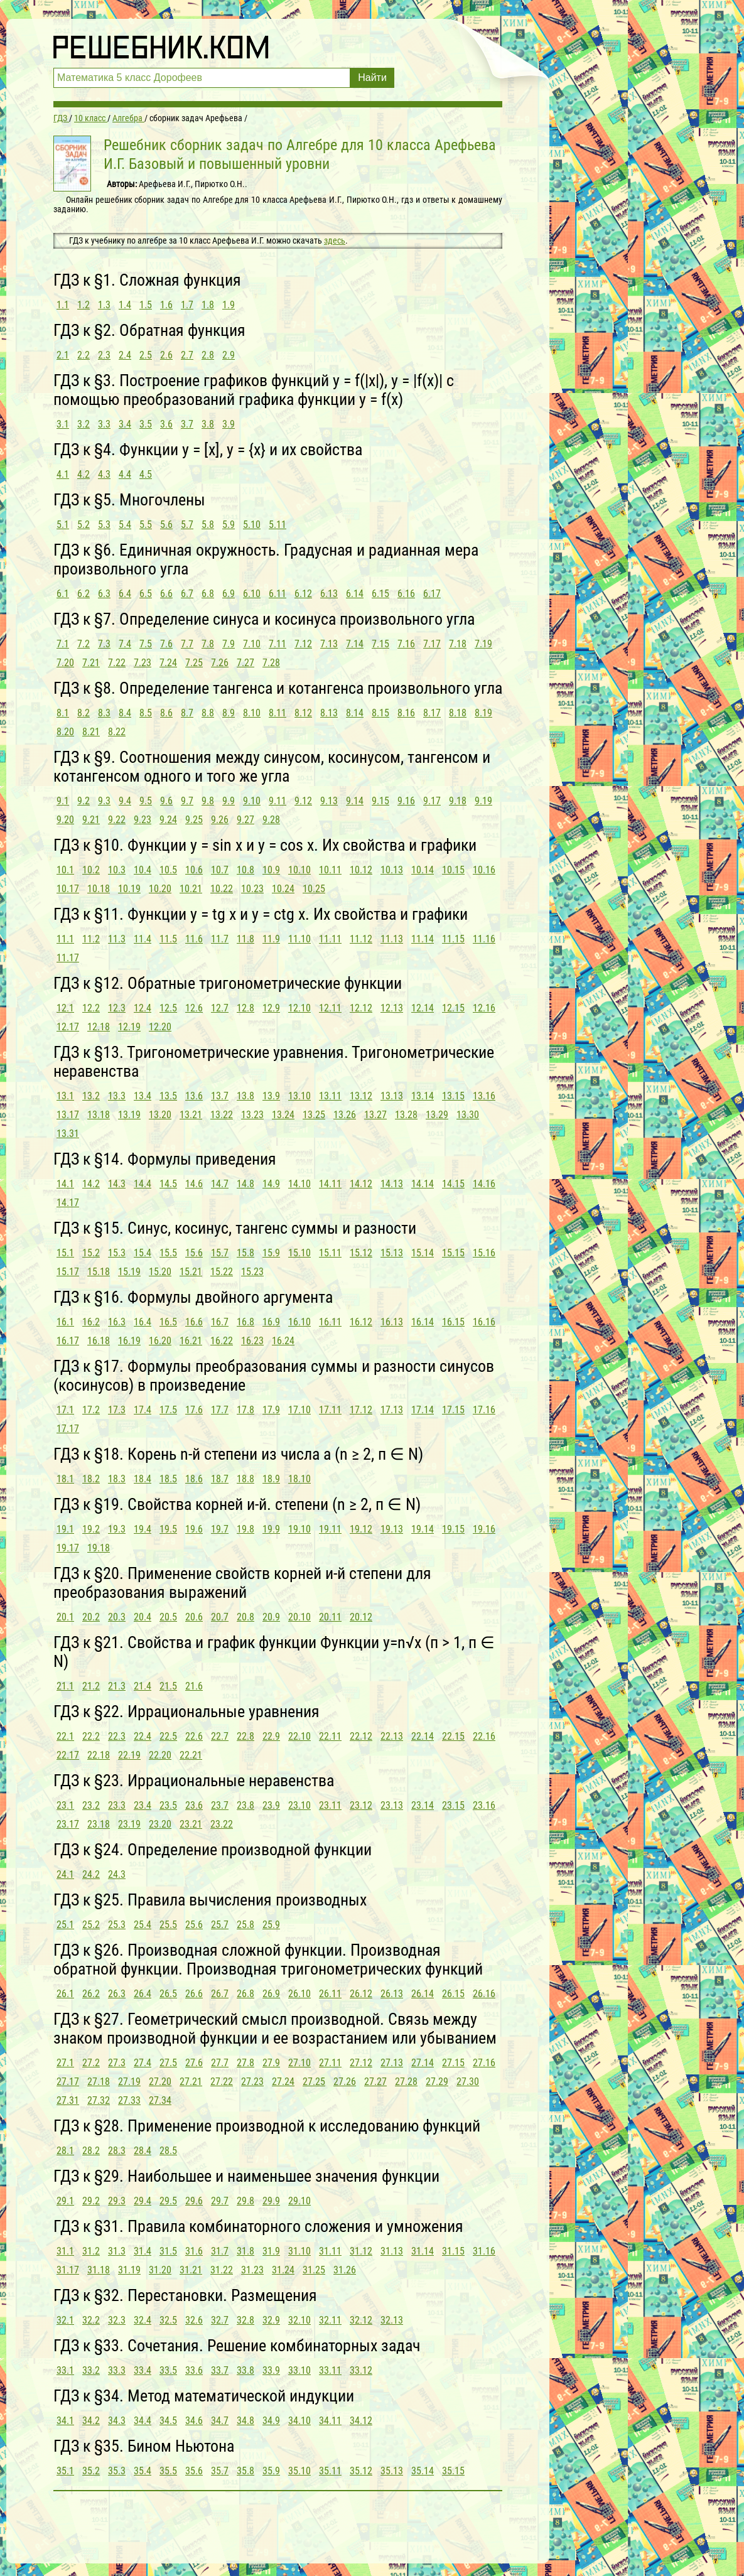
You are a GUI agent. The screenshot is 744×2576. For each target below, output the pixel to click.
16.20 (160, 1341)
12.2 (91, 1008)
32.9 (271, 2320)
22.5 (168, 1736)
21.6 (194, 1686)
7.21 (91, 663)
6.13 (329, 594)
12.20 (160, 1027)
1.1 (63, 305)
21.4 (142, 1686)
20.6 (194, 1617)
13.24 (283, 1115)
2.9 (228, 355)
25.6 (194, 1925)
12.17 (68, 1027)
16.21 (191, 1341)
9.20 (65, 820)
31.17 (68, 2270)
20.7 (220, 1617)
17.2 (91, 1410)
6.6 (166, 594)
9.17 (432, 801)
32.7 (220, 2320)
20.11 (330, 1617)
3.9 (228, 424)
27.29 (437, 2082)
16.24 (283, 1341)
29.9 (271, 2201)
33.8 (245, 2370)
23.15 (453, 1805)
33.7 (220, 2370)
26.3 (117, 1994)
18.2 (91, 1479)
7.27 (245, 663)
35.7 (220, 2471)
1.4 (125, 305)
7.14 (355, 644)
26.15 (453, 1994)
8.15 (380, 713)
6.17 (432, 594)
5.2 (83, 525)
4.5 (145, 474)
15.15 (453, 1253)
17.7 (220, 1410)
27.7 (220, 2063)
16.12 (361, 1322)
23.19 (129, 1824)
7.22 (117, 663)
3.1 (63, 424)
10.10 (299, 870)
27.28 (406, 2082)
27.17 (68, 2082)
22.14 (422, 1736)
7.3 (104, 644)
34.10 (299, 2421)
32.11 (330, 2320)
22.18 (98, 1755)
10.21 (191, 889)
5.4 (125, 525)
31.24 (283, 2270)
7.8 (208, 644)
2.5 (145, 355)
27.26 (344, 2082)
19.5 (168, 1529)
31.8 (245, 2251)
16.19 (129, 1341)
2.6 (166, 355)
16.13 (391, 1322)
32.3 (117, 2320)
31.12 (361, 2251)
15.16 (484, 1253)
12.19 (129, 1027)
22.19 (129, 1755)
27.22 (221, 2082)
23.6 (194, 1805)
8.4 (125, 713)
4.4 (125, 474)
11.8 (245, 939)
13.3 (117, 1096)
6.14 (355, 594)
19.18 (98, 1548)
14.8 (245, 1184)
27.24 (283, 2082)
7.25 (194, 663)
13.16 (484, 1096)
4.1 (63, 474)
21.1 (65, 1686)
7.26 (220, 663)
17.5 (168, 1410)
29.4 (142, 2201)
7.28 (271, 663)
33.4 (142, 2370)
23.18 (98, 1824)
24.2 (91, 1874)
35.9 (271, 2471)
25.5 (168, 1925)
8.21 (91, 732)
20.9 (271, 1617)
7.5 (145, 644)
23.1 (65, 1805)
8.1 (63, 713)
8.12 (303, 713)
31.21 (191, 2270)
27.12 (361, 2063)
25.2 (91, 1925)
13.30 (467, 1115)
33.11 (330, 2370)
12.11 (330, 1008)
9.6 (166, 801)
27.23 (252, 2082)
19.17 (68, 1548)
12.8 (245, 1008)
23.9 (271, 1805)
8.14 (355, 713)
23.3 (117, 1805)
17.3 (117, 1410)
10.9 (271, 870)
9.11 (277, 801)
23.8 (245, 1805)
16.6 (194, 1322)
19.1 (65, 1529)
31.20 (160, 2270)
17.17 (68, 1429)
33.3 (117, 2370)
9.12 (303, 801)
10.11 (330, 870)
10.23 (252, 889)
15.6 (194, 1253)
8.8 (208, 713)
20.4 (142, 1617)
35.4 (142, 2471)
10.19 (129, 889)
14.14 (422, 1184)
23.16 (484, 1805)
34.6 (194, 2421)
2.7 (187, 355)
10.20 (160, 889)
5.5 (145, 525)
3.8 (208, 424)
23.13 (391, 1805)
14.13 (391, 1184)
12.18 (98, 1027)
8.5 (145, 713)
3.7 (187, 424)
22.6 (194, 1736)
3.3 (104, 424)
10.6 (194, 870)
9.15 (380, 801)
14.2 (91, 1184)
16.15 (453, 1322)
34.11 (330, 2421)
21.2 (91, 1686)
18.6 (194, 1479)
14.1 (65, 1184)
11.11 (330, 939)
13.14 (422, 1096)
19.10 (299, 1529)
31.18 (98, 2270)
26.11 (330, 1994)
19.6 (194, 1529)
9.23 (142, 820)
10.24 (283, 889)
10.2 (91, 870)
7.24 (168, 663)
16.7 (220, 1322)
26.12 (361, 1994)
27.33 (129, 2100)
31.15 (453, 2251)
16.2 (91, 1322)
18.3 (117, 1479)
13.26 (344, 1115)
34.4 (142, 2421)
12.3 (117, 1008)
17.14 (422, 1410)
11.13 (391, 939)
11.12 (361, 939)
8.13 (329, 713)
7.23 (142, 663)
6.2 (83, 594)
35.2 (91, 2471)
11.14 (422, 939)
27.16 (484, 2063)
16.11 (330, 1322)
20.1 (65, 1617)
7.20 (65, 663)
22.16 (484, 1736)
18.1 (65, 1479)
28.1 (65, 2151)
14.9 (271, 1184)
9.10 (252, 801)
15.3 (117, 1253)
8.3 (104, 713)
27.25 (314, 2082)
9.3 (104, 801)
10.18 (98, 889)
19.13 (391, 1529)
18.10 (299, 1479)
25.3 (117, 1925)
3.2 (83, 424)
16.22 (221, 1341)
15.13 (391, 1253)
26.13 (391, 1994)
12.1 (65, 1008)
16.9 (271, 1322)
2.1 (63, 355)
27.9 (271, 2063)
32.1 (65, 2320)
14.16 (484, 1184)
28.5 (168, 2151)
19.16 (484, 1529)
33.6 (194, 2370)
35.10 (299, 2471)
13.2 (91, 1096)
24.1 (65, 1874)
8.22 (117, 732)
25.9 (271, 1925)
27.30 (467, 2082)
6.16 (406, 594)
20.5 (168, 1617)
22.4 (142, 1736)
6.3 (104, 594)
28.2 (91, 2151)
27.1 (65, 2063)
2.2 (83, 355)
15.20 (160, 1272)
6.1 (63, 594)
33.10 (299, 2370)
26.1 (65, 1994)
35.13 (391, 2471)
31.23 (252, 2270)
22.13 (391, 1736)
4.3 (104, 474)
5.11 (277, 525)
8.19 (483, 713)
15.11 (330, 1253)
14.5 (168, 1184)
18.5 (168, 1479)
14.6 (194, 1184)
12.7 (220, 1008)
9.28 (271, 820)
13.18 (98, 1115)
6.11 (277, 594)
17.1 (65, 1410)
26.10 (299, 1994)
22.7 (220, 1736)
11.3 (117, 939)
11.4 (142, 939)
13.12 (361, 1096)
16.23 (252, 1341)
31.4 (142, 2251)
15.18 (98, 1272)
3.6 (166, 424)
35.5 (168, 2471)
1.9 (228, 305)
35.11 (330, 2471)
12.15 (453, 1008)
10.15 (453, 870)
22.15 (453, 1736)
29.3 (117, 2201)
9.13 (329, 801)
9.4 (125, 801)
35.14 (422, 2471)
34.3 (117, 2421)
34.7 (220, 2421)
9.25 (194, 820)
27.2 (91, 2063)
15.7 (220, 1253)
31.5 (168, 2251)
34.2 (91, 2421)
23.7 (220, 1805)
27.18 (98, 2082)
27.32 (98, 2100)
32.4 (142, 2320)
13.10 (299, 1096)
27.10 (299, 2063)
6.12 (303, 594)
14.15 (453, 1184)
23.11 (330, 1805)
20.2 (91, 1617)
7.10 (252, 644)
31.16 (484, 2251)
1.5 (145, 305)
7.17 (432, 644)
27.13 (391, 2063)
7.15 (380, 644)
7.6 (166, 644)
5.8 (208, 525)
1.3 (104, 305)
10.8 (245, 870)
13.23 (252, 1115)
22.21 (191, 1755)
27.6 (194, 2063)
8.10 (252, 713)
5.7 (187, 525)
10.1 (65, 870)
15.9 (271, 1253)
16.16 (484, 1322)
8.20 (65, 732)
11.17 (68, 958)
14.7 (220, 1184)
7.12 (303, 644)
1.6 (166, 305)
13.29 (437, 1115)
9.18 (457, 801)
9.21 (91, 820)
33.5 (168, 2370)
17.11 (330, 1410)
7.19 (483, 644)
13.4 (142, 1096)
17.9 (271, 1410)
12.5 (168, 1008)
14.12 (361, 1184)
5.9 (228, 525)
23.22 (221, 1824)
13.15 (453, 1096)
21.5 (168, 1686)
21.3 (117, 1686)
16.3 (117, 1322)
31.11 (330, 2251)
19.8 (245, 1529)
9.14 (355, 801)
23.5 (168, 1805)
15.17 (68, 1272)
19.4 (142, 1529)
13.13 (391, 1096)
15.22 (221, 1272)
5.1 (63, 525)
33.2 (91, 2370)
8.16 (406, 713)
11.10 (299, 939)
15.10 (299, 1253)
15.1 (65, 1253)
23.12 (361, 1805)
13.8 (245, 1096)
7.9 (228, 644)
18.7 (220, 1479)
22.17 (68, 1755)
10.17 (68, 889)
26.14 (422, 1994)
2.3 (104, 355)
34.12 (361, 2421)
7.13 (329, 644)
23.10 (299, 1805)
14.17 (68, 1203)
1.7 (187, 305)
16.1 (65, 1322)
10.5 (168, 870)
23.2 (91, 1805)
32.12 (361, 2320)
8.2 (83, 713)
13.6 (194, 1096)
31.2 (91, 2251)
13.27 (375, 1115)
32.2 (91, 2320)
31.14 (422, 2251)
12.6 (194, 1008)
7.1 (63, 644)
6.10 (252, 594)
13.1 (65, 1096)
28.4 (142, 2151)
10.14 (422, 870)
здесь (334, 240)
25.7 (220, 1925)
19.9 (271, 1529)
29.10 (299, 2201)
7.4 (125, 644)
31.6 (194, 2251)
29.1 (65, 2201)
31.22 (221, 2270)
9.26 (220, 820)
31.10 (299, 2251)
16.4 (142, 1322)
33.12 (361, 2370)
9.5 (145, 801)
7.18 (457, 644)
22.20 (160, 1755)
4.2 (83, 474)
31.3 (117, 2251)
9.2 (83, 801)
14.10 (299, 1184)
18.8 (245, 1479)
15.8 (245, 1253)
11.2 (91, 939)
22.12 (361, 1736)
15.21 (191, 1272)
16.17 (68, 1341)
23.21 (191, 1824)
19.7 (220, 1529)
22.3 (117, 1736)
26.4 (142, 1994)
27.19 (129, 2082)
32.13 (391, 2320)
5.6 (166, 525)
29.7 (220, 2201)
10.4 (142, 870)
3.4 (125, 424)
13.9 (271, 1096)
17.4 (142, 1410)
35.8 (245, 2471)
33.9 (271, 2370)
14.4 (142, 1184)
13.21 (191, 1115)
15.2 (91, 1253)
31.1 (65, 2251)
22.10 (299, 1736)
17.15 (453, 1410)
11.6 (194, 939)
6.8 (208, 594)
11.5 (168, 939)
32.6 (194, 2320)
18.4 (142, 1479)
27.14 (422, 2063)
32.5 (168, 2320)
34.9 (271, 2421)
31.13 (391, 2251)
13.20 (160, 1115)
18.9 (271, 1479)
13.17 (68, 1115)
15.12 (361, 1253)
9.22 (117, 820)
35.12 (361, 2471)
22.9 (271, 1736)
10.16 (484, 870)
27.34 (160, 2100)
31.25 (314, 2270)
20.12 (361, 1617)
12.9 (271, 1008)
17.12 (361, 1410)
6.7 (187, 594)
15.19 (129, 1272)
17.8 (245, 1410)
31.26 (344, 2270)
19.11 (330, 1529)
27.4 (142, 2063)
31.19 (129, 2270)
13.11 (330, 1096)
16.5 (168, 1322)
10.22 (221, 889)
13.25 (314, 1115)
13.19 (129, 1115)
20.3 (117, 1617)
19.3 (117, 1529)
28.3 (117, 2151)
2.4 (125, 355)
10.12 (361, 870)
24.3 (117, 1874)
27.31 (68, 2100)
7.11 (277, 644)
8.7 (187, 713)
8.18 (457, 713)
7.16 (406, 644)
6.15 (380, 594)
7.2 (83, 644)
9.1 (63, 801)
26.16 (484, 1994)
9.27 (245, 820)
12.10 (299, 1008)
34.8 (245, 2421)
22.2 (91, 1736)
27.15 (453, 2063)
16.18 (98, 1341)
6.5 (145, 594)
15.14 (422, 1253)
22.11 (330, 1736)
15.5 (168, 1253)
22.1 (65, 1736)
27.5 (168, 2063)
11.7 (220, 939)
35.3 (117, 2471)
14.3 (117, 1184)
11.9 (271, 939)
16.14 (422, 1322)
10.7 (220, 870)
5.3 (104, 525)
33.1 (65, 2370)
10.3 (117, 870)
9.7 (187, 801)
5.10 (252, 525)
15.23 (252, 1272)
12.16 (484, 1008)
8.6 (166, 713)
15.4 (142, 1253)
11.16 (484, 939)
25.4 (142, 1925)
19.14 (422, 1529)
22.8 (245, 1736)
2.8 (208, 355)
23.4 (142, 1805)
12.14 (422, 1008)
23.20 (160, 1824)
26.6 (194, 1994)
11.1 (65, 939)
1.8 (208, 305)
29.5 (168, 2201)
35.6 (194, 2471)
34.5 (168, 2421)
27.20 (160, 2082)
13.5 (168, 1096)
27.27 (375, 2082)
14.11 (330, 1184)
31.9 (271, 2251)
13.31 (68, 1134)
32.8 (245, 2320)
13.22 (221, 1115)
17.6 (194, 1410)
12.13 (391, 1008)
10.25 (314, 889)
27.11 (330, 2063)
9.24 (168, 820)
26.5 (168, 1994)
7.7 (187, 644)
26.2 (91, 1994)
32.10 (299, 2320)
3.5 (145, 424)
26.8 (245, 1994)
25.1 (65, 1925)
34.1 (65, 2421)
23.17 (68, 1824)
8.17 (432, 713)
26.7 (220, 1994)
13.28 (406, 1115)
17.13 (391, 1410)
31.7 (220, 2251)
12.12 (361, 1008)
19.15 (453, 1529)
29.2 (91, 2201)
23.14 (422, 1805)
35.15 (453, 2471)
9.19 (483, 801)
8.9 (228, 713)
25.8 (245, 1925)
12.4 (142, 1008)
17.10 (299, 1410)
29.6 (194, 2201)
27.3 (117, 2063)
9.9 (228, 801)
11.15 (453, 939)
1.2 (83, 305)
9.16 (406, 801)
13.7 (220, 1096)
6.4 (125, 594)
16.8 (245, 1322)
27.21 (191, 2082)
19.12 (361, 1529)
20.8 (245, 1617)
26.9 (271, 1994)
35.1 (65, 2471)
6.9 (228, 594)
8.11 (277, 713)
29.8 (245, 2201)
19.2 (91, 1529)
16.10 (299, 1322)
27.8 (245, 2063)
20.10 (299, 1617)
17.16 (484, 1410)
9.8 (208, 801)
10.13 (391, 870)
